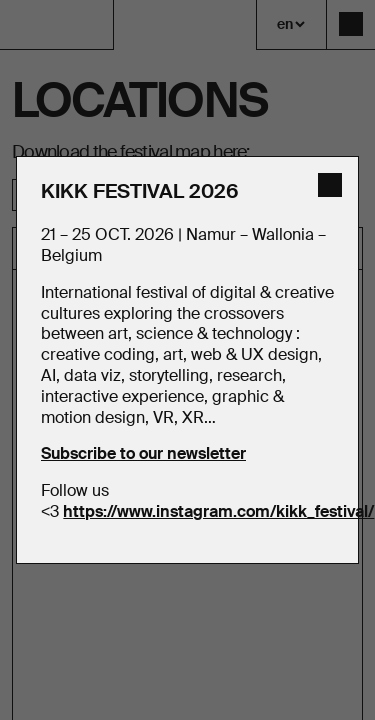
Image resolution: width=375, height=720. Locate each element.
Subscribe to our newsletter (143, 453)
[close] (330, 185)
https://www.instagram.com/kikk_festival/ (218, 511)
